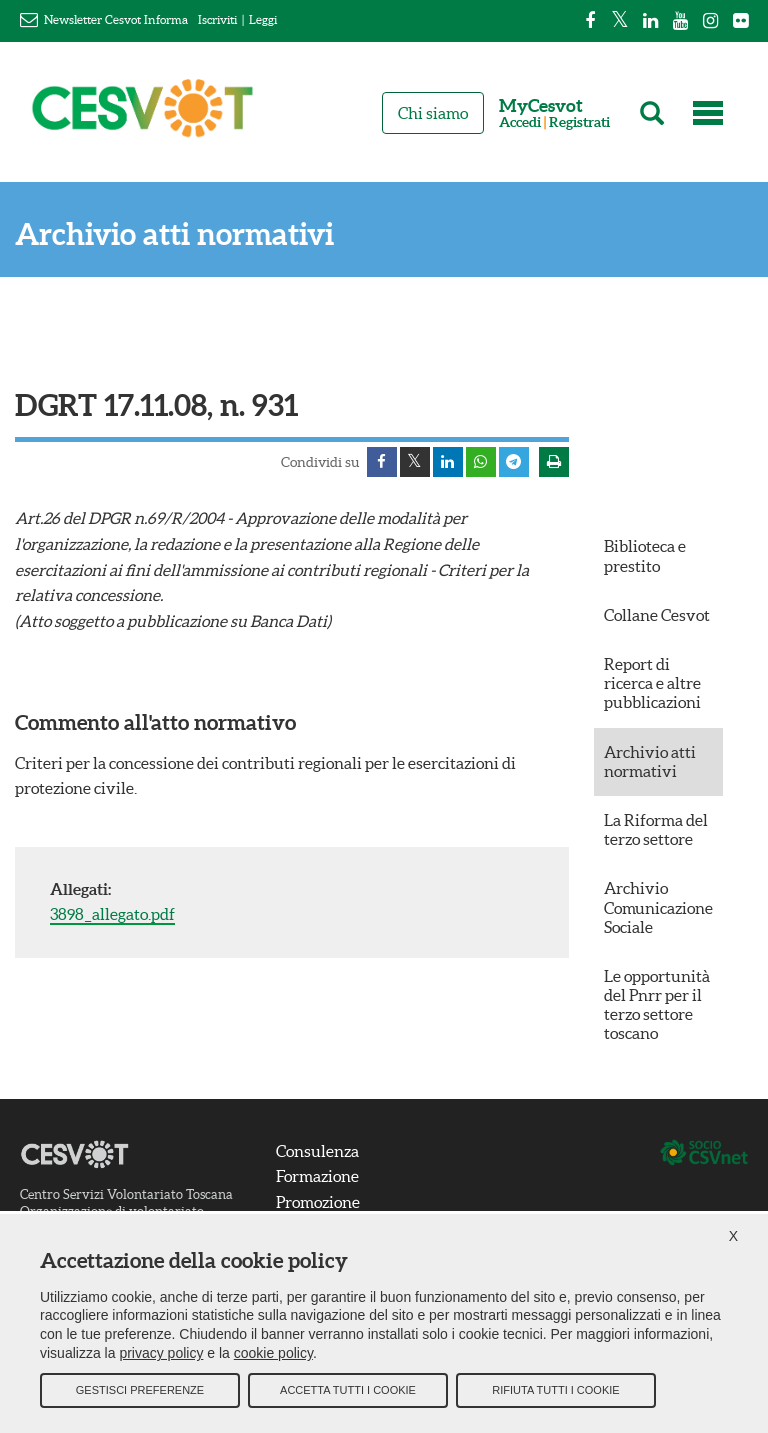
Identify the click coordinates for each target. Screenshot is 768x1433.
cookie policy (273, 1353)
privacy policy (161, 1353)
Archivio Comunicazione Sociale (658, 907)
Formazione (317, 1176)
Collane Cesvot (657, 615)
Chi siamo (433, 113)
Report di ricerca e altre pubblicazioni (652, 683)
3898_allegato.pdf (112, 914)
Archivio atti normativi (174, 234)
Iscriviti (217, 19)
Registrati (579, 122)
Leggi (263, 19)
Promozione (318, 1202)
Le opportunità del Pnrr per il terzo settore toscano (657, 1005)
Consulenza (317, 1151)
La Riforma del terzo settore (656, 829)
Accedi (520, 122)
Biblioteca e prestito (645, 555)
